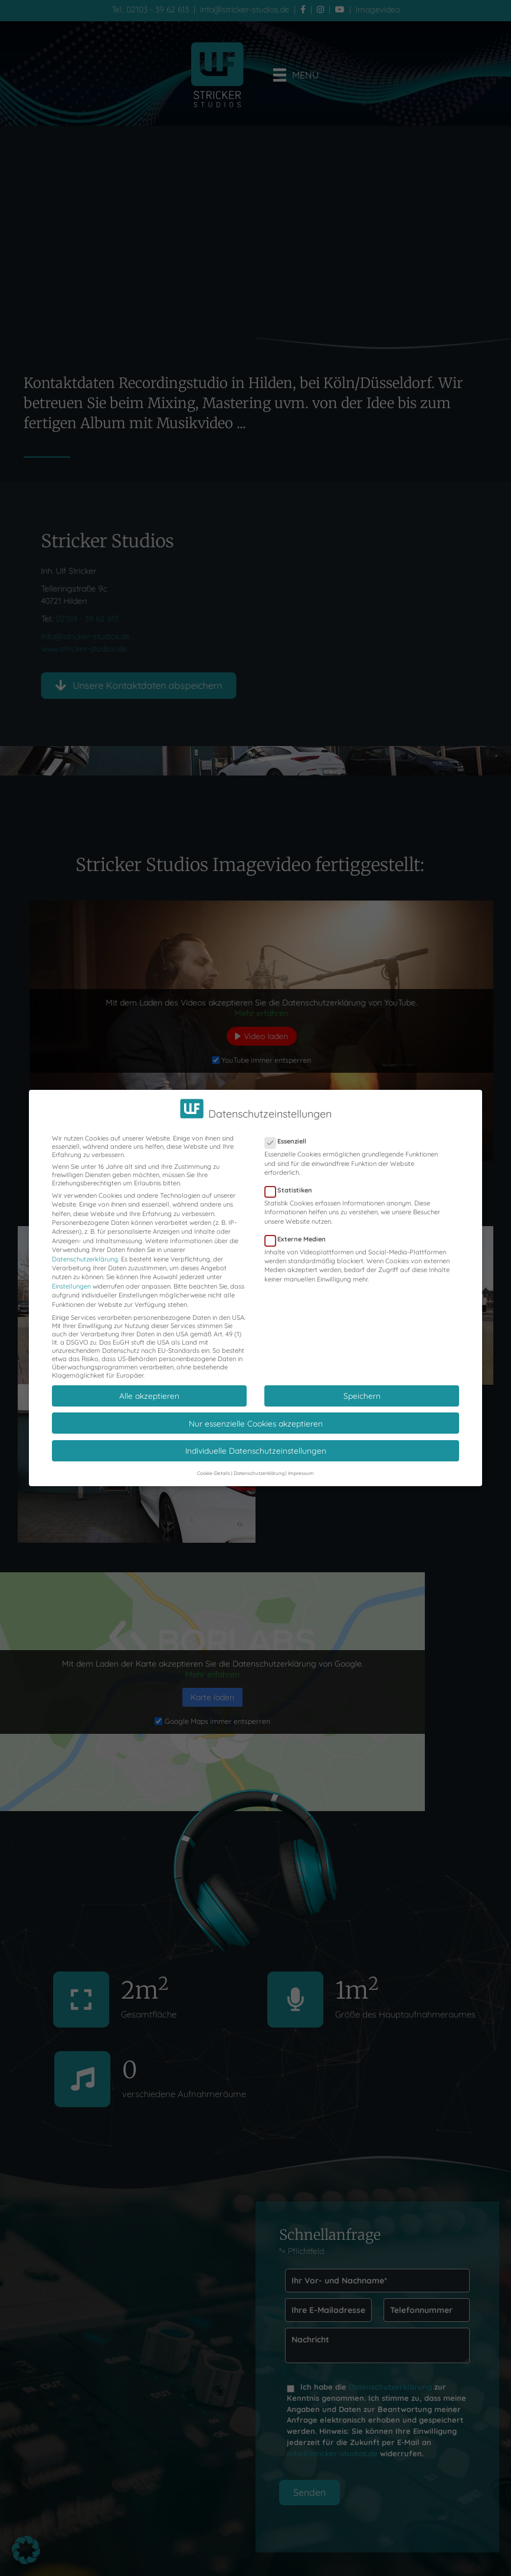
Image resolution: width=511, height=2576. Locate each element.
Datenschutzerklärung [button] (259, 1473)
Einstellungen (71, 1286)
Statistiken (292, 1190)
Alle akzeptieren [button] (149, 1396)
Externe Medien (298, 1239)
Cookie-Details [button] (213, 1473)
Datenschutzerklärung (85, 1259)
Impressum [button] (301, 1473)
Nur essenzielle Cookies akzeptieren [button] (256, 1423)
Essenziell (289, 1141)
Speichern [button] (362, 1396)
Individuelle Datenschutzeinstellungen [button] (255, 1450)
